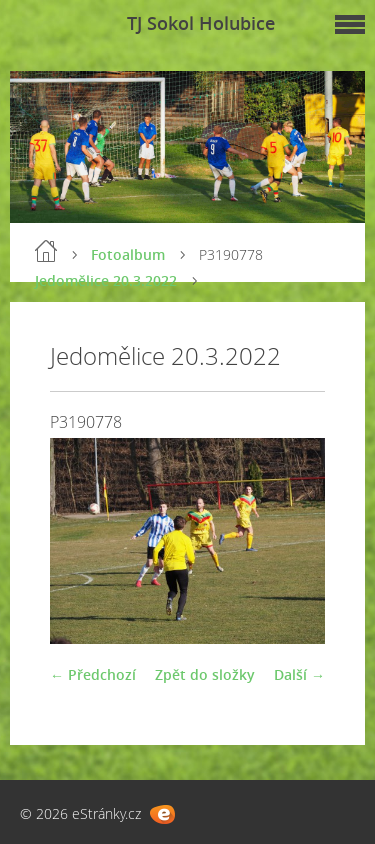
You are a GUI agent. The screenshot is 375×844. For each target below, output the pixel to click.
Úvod (46, 251)
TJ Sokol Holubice (201, 23)
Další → (299, 674)
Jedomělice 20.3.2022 (106, 280)
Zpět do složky (205, 674)
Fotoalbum (128, 254)
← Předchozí (93, 674)
